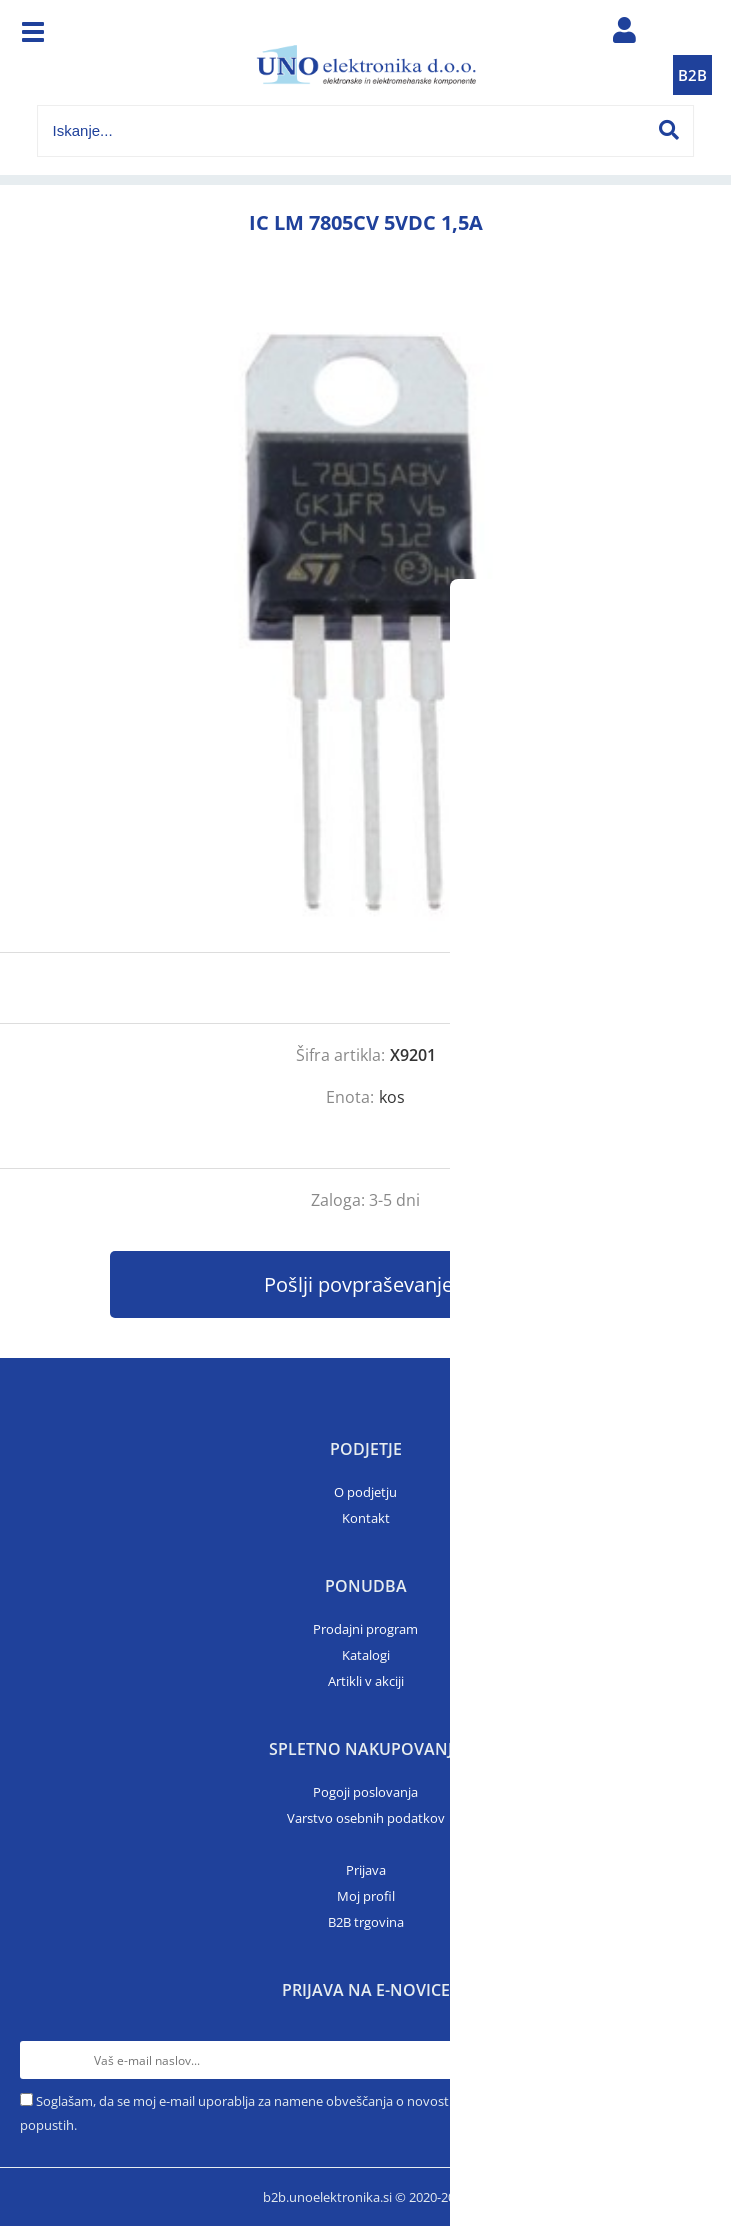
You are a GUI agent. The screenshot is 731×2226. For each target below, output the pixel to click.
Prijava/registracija (624, 35)
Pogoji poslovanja (365, 1792)
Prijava (366, 1870)
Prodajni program (365, 1629)
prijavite (676, 988)
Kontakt (366, 1518)
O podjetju (365, 1492)
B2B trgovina (366, 1922)
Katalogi (366, 1655)
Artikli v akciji (366, 1681)
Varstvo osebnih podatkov (366, 1818)
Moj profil (366, 1896)
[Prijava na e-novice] (692, 2060)
